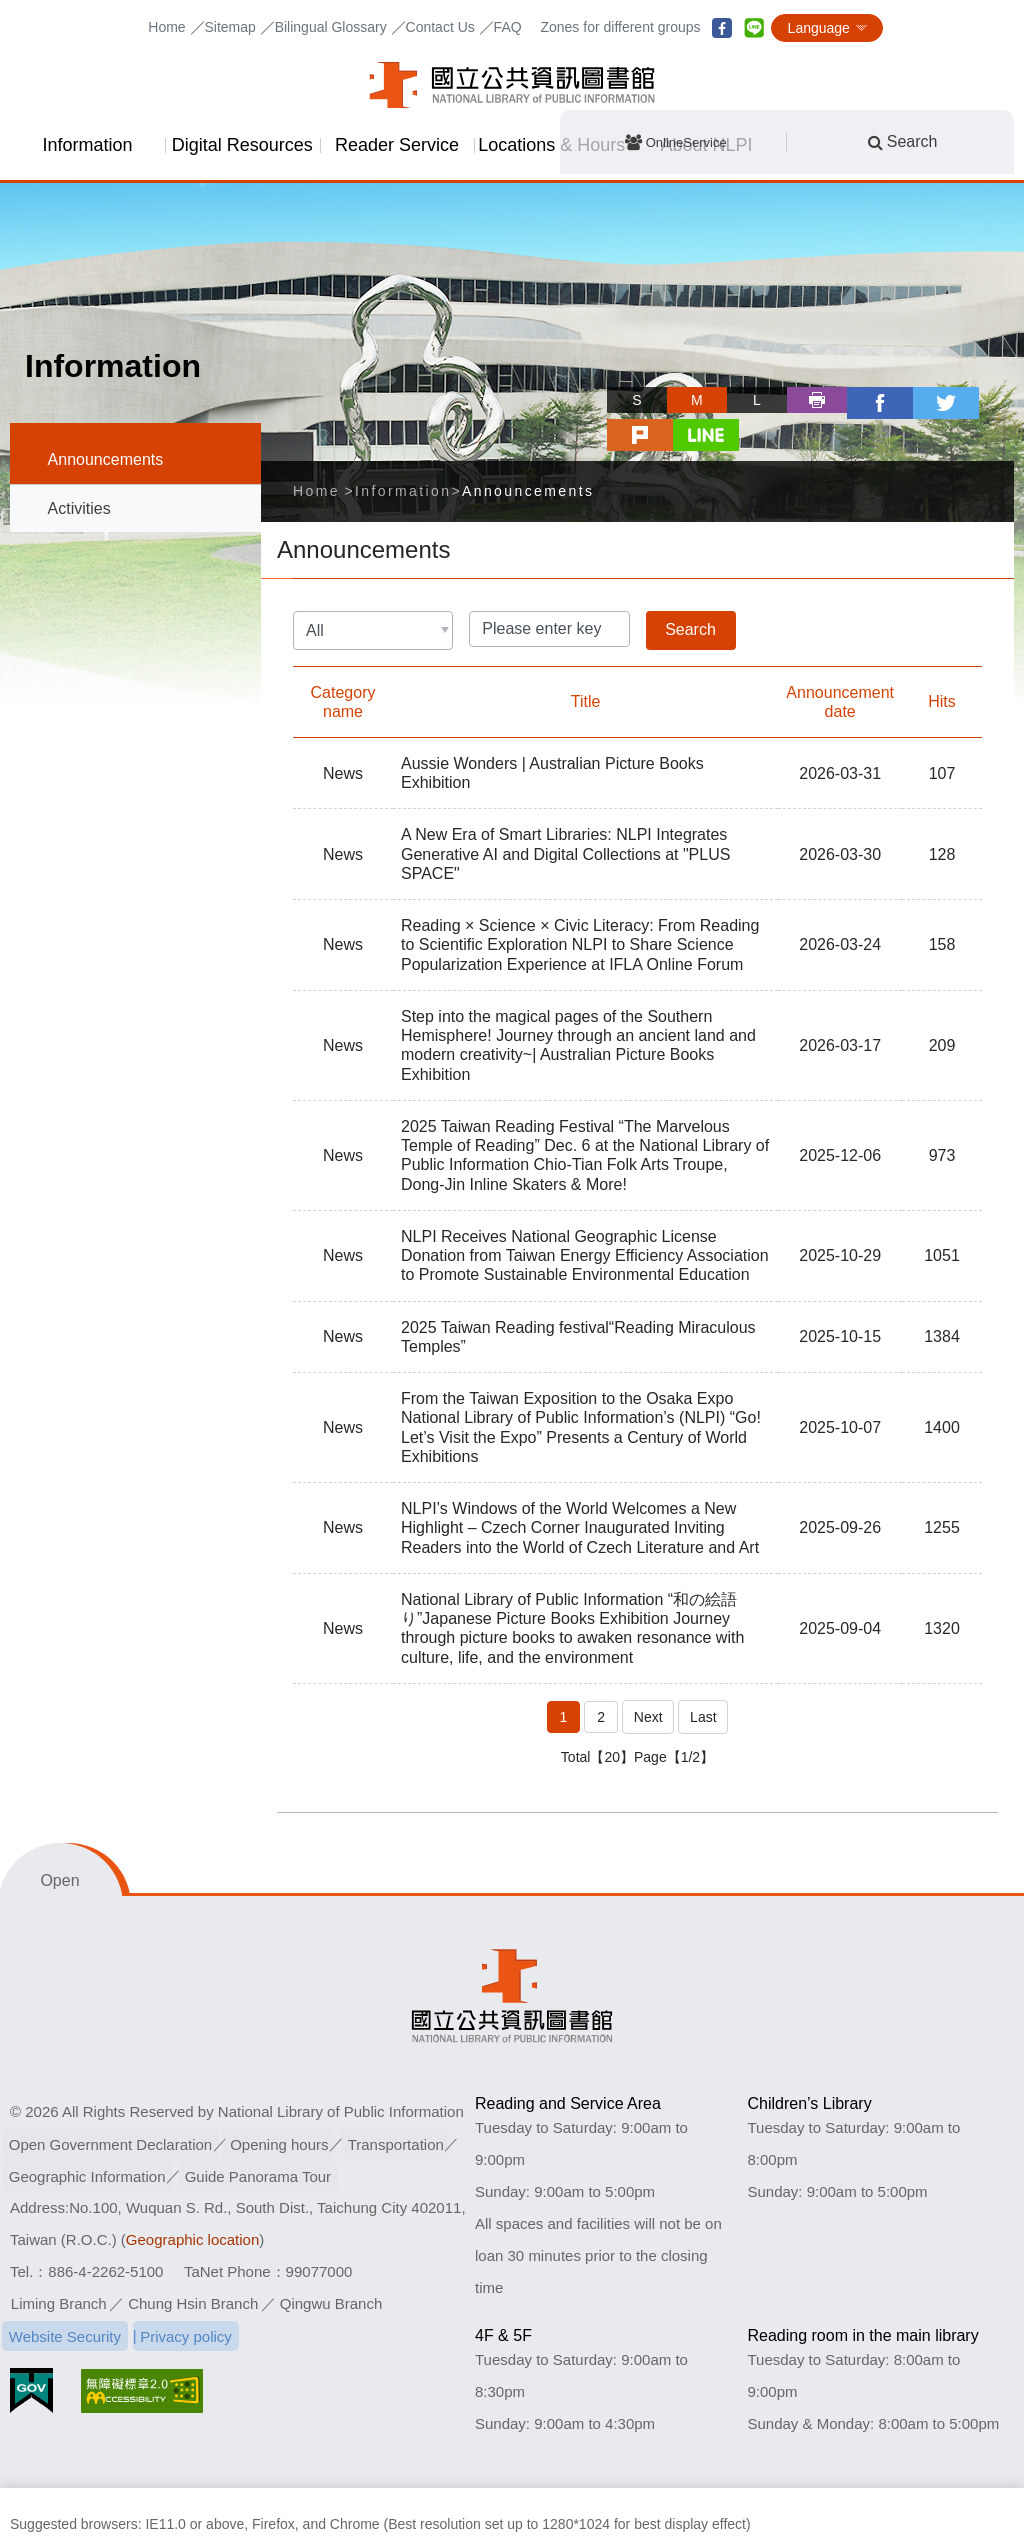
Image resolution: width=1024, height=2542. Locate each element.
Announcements (106, 459)
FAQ (508, 27)
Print (744, 400)
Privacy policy (191, 2293)
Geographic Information (89, 2133)
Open (59, 1838)
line (754, 28)
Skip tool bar (542, 381)
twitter (864, 400)
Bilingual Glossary (331, 27)
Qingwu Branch (331, 2261)
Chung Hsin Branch (193, 2261)
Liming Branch (59, 2261)
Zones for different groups (620, 27)
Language (819, 28)
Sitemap (229, 27)
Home (166, 27)
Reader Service (397, 145)
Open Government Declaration (112, 2101)
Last (704, 1676)
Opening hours (285, 2101)
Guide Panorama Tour (263, 2133)
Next (647, 1676)
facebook (722, 28)
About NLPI (707, 145)
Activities (79, 508)
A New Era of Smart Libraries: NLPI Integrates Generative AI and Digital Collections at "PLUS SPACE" (565, 816)
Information (87, 145)
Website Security (67, 2293)
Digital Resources (242, 145)
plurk (924, 400)
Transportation (405, 2101)
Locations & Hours (551, 145)
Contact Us (440, 27)
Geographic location (192, 2197)
